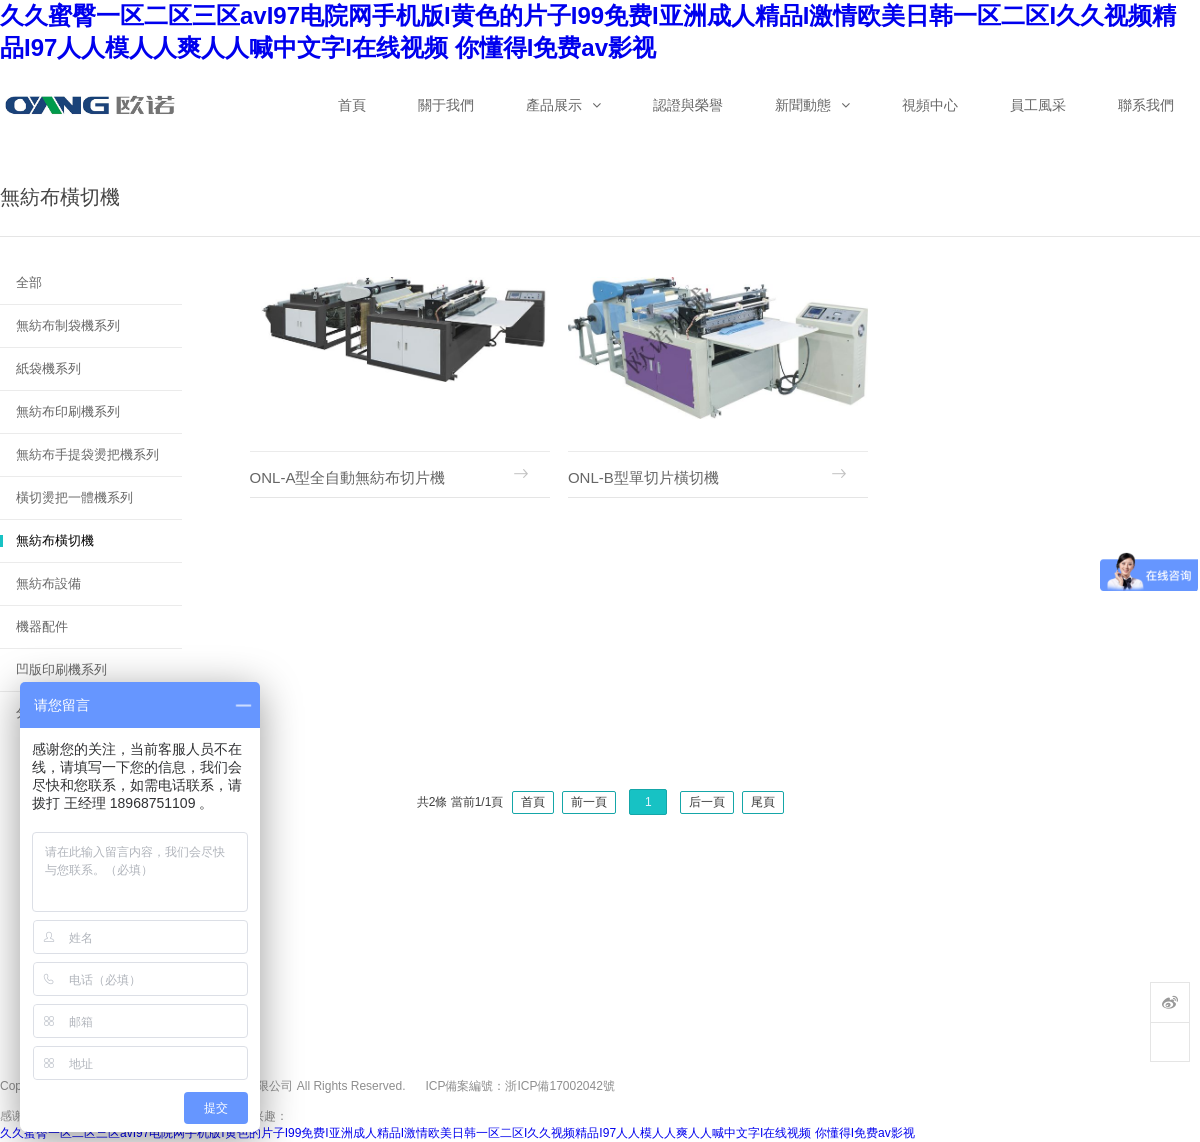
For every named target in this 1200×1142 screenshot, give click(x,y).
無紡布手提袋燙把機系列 (87, 454)
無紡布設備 (48, 583)
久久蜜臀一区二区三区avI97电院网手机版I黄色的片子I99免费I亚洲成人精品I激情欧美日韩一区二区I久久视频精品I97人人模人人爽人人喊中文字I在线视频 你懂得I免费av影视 (457, 1133)
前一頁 (589, 802)
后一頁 (707, 802)
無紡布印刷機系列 (68, 411)
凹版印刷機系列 (61, 669)
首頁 (533, 802)
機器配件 (42, 626)
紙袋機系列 (48, 368)
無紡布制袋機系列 (68, 325)
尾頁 (763, 802)
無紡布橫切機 (55, 540)
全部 (29, 282)
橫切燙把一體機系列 (74, 497)
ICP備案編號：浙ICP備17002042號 (519, 1086)
